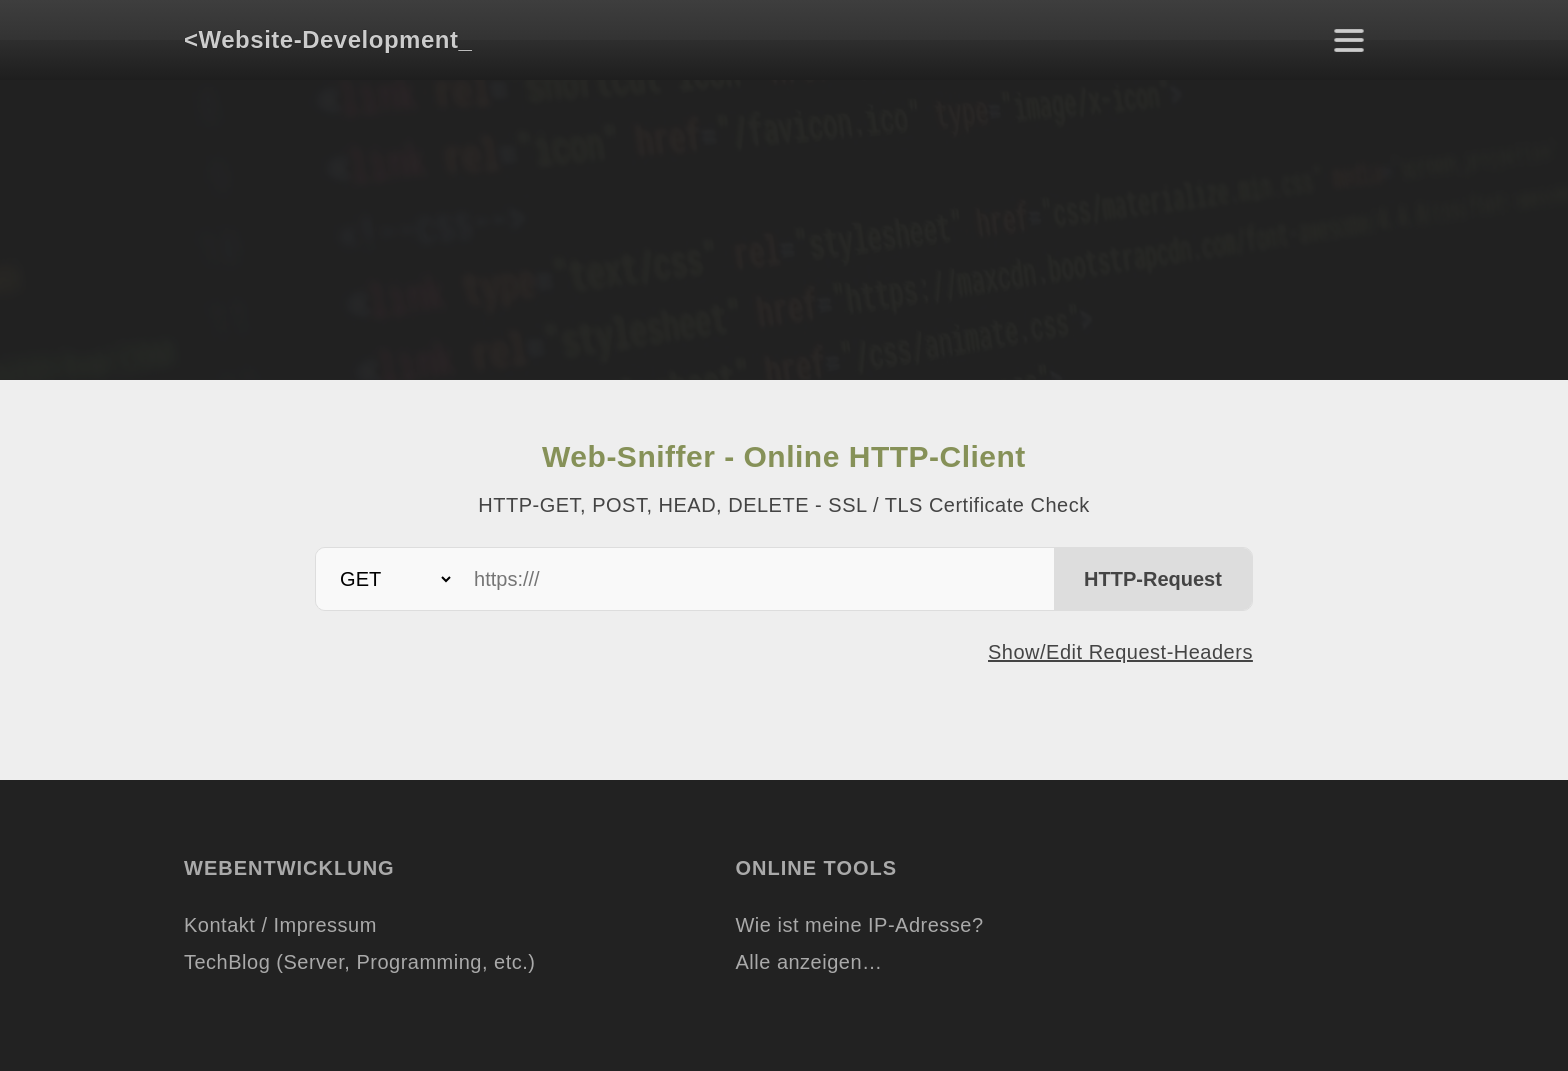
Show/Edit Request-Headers (1120, 652)
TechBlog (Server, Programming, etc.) (359, 962)
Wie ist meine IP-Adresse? (859, 925)
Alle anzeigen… (808, 962)
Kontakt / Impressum (280, 925)
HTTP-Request (1153, 579)
